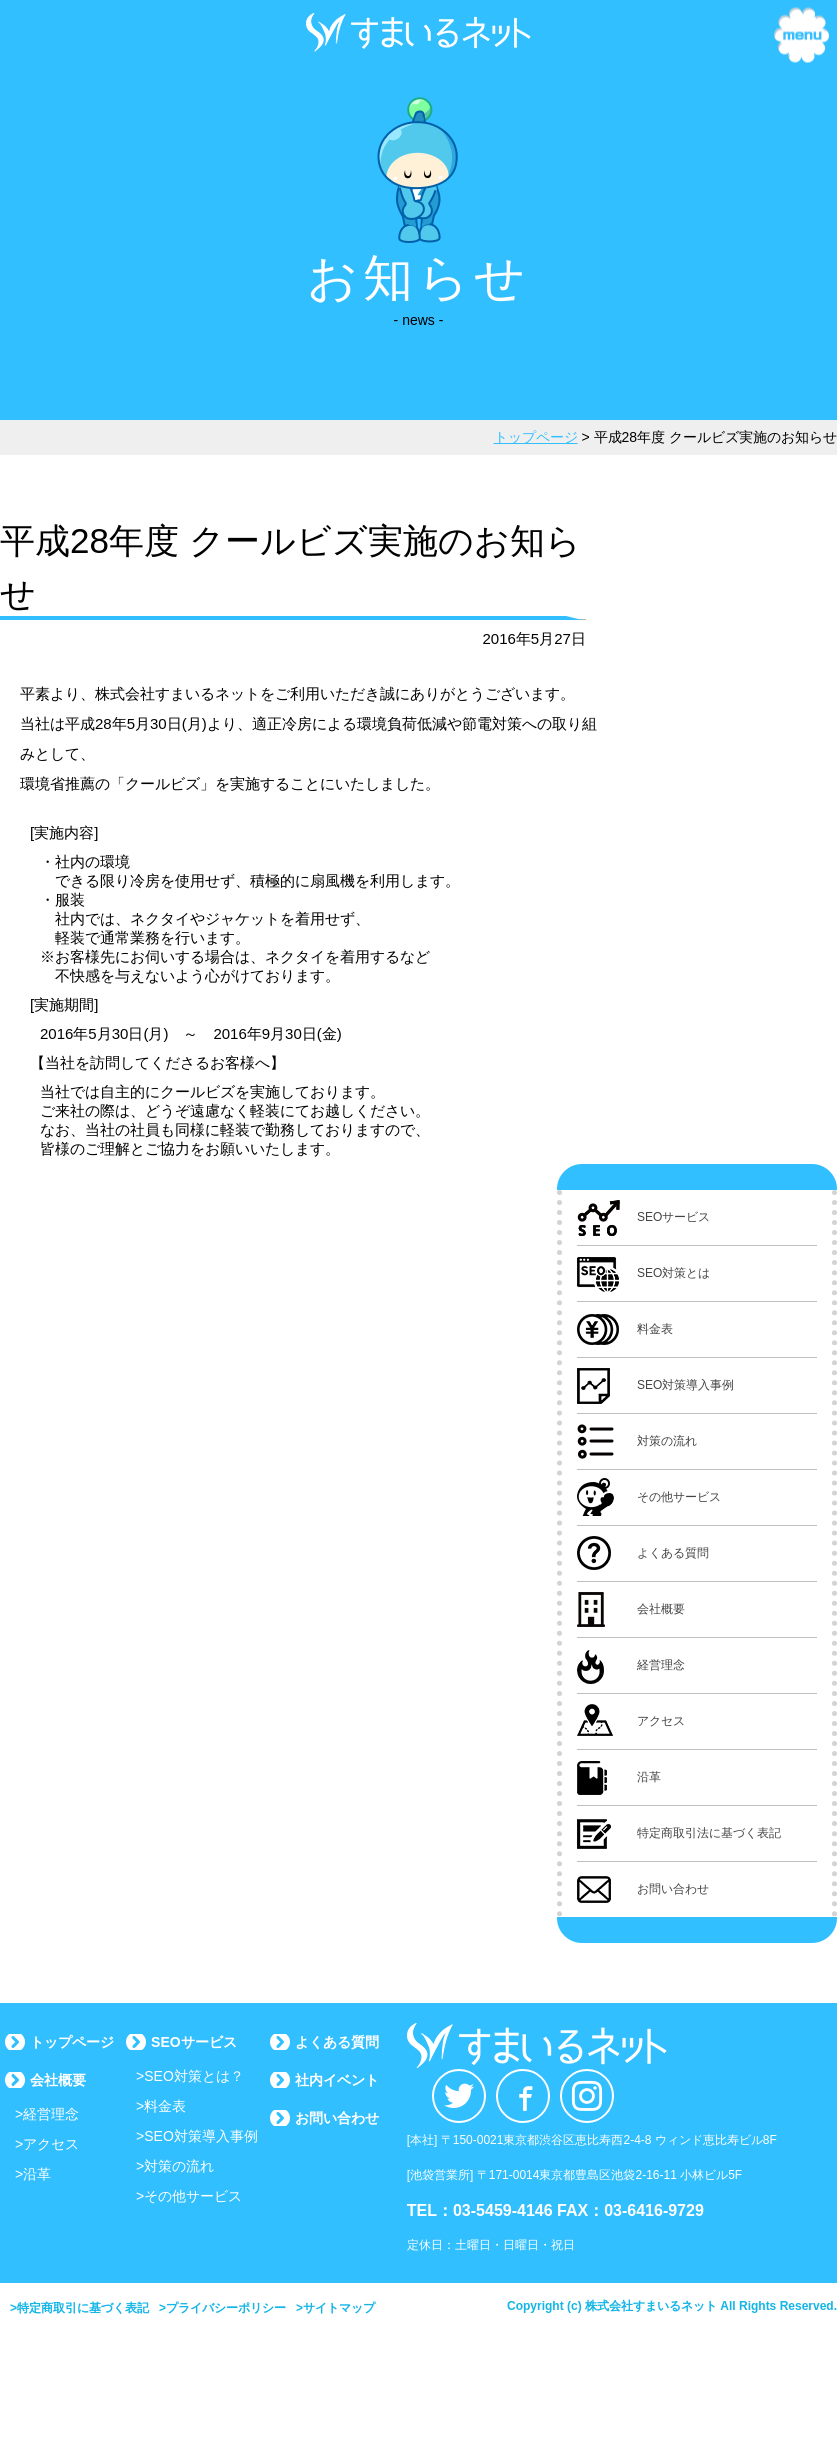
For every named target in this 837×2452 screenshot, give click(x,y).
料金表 (165, 2106)
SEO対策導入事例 (201, 2136)
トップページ (72, 2042)
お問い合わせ (337, 2118)
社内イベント (337, 2080)
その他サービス (193, 2196)
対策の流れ (179, 2166)
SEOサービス (194, 2042)
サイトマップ (339, 2308)
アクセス (51, 2144)
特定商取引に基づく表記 (83, 2308)
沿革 (37, 2174)
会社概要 (58, 2080)
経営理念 (51, 2114)
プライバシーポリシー (226, 2308)
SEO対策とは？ (194, 2076)
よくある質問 (337, 2042)
